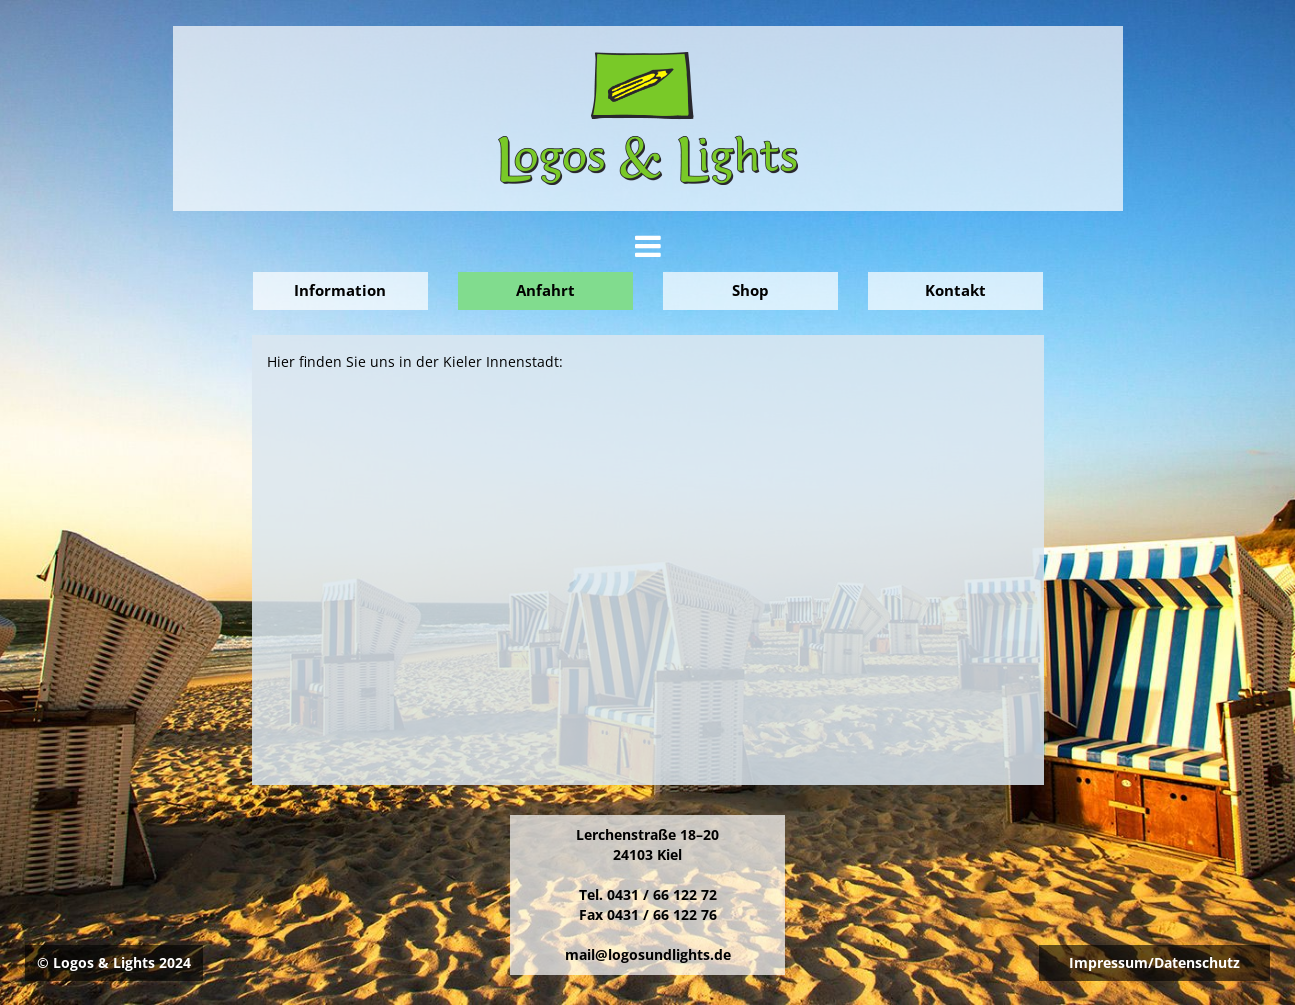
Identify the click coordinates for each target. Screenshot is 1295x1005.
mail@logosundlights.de (648, 954)
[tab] (648, 246)
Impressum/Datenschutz (1154, 962)
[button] (648, 251)
